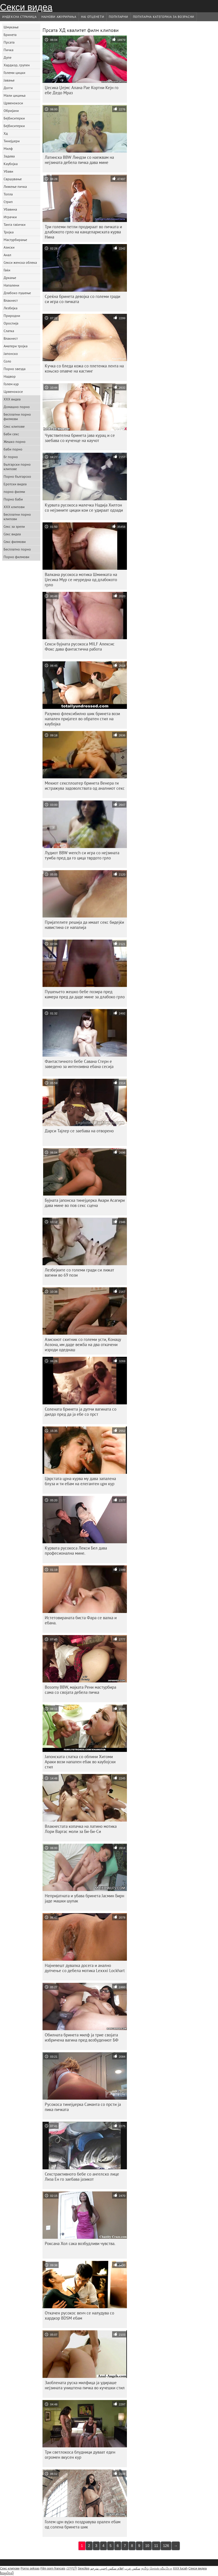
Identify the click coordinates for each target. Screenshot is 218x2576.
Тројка (9, 232)
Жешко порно (15, 441)
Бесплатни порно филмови (17, 416)
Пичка (8, 50)
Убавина (10, 209)
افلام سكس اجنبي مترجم (107, 2568)
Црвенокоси (13, 103)
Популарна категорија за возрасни (163, 17)
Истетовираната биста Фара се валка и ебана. (81, 1620)
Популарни (118, 17)
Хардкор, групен (17, 65)
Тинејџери (12, 141)
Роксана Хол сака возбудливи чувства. (80, 2243)
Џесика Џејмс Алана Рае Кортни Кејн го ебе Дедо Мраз (81, 90)
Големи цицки (14, 72)
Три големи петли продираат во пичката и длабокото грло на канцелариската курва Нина (83, 232)
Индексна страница (19, 17)
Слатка (9, 331)
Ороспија (11, 323)
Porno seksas (30, 2568)
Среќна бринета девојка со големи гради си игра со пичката (82, 299)
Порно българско (17, 476)
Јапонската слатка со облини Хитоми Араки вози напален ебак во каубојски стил (80, 1762)
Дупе (7, 57)
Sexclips (83, 2568)
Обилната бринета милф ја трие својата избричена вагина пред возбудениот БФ (81, 2037)
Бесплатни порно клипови (17, 516)
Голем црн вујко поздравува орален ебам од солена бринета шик (82, 2524)
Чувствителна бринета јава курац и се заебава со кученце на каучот (80, 438)
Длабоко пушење (17, 293)
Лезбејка (10, 308)
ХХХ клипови (14, 507)
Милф (8, 148)
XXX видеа (12, 399)
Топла (8, 194)
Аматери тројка (16, 346)
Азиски (9, 247)
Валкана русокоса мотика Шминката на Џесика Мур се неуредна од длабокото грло (81, 579)
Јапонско (11, 353)
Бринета (10, 34)
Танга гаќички (15, 224)
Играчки (10, 217)
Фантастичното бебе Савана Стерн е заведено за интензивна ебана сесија (79, 1064)
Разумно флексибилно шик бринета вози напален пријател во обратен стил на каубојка (82, 719)
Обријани (11, 110)
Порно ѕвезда (15, 369)
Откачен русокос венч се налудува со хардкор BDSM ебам (79, 2315)
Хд (6, 133)
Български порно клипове (17, 466)
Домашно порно (17, 406)
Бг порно (11, 456)
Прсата (9, 42)
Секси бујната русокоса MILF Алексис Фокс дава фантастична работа (80, 646)
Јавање (9, 80)
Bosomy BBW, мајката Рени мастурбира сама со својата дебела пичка (80, 1689)
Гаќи (7, 270)
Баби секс (11, 434)
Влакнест (11, 300)
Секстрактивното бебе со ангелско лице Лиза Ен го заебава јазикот (82, 2176)
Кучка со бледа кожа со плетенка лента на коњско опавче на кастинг (84, 368)
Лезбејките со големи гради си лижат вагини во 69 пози (79, 1272)
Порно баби (13, 499)
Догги (8, 88)
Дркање (10, 277)
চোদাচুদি (71, 2568)
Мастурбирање (15, 239)
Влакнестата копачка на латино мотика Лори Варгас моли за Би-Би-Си (81, 1829)
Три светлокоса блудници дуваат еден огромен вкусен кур (80, 2454)
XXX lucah (180, 2568)
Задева (9, 156)
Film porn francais (52, 2568)
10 (147, 2546)
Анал (7, 255)
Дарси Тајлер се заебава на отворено (79, 1130)
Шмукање (11, 27)
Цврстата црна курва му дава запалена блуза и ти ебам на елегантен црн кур (80, 1481)
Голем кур (11, 384)
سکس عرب (132, 2568)
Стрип (8, 201)
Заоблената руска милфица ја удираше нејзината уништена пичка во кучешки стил (85, 2385)
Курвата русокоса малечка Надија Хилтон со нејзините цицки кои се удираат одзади (84, 507)
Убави (8, 171)
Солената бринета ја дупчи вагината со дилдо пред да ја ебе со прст (80, 1411)
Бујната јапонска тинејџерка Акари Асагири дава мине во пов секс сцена (85, 1203)
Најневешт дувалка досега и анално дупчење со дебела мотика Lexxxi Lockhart (85, 1968)
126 (166, 2546)
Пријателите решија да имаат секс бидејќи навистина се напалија (84, 924)
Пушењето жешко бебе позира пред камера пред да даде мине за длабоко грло (85, 994)
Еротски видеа (15, 484)
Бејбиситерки (14, 118)
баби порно (13, 449)
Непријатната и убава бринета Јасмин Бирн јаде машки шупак (84, 1898)
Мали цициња (15, 95)
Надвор (10, 376)
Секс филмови (15, 541)
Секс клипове (14, 426)
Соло (7, 361)
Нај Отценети (92, 17)
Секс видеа (12, 534)
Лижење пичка (15, 186)
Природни (12, 315)
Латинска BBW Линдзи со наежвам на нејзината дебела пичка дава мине (79, 160)
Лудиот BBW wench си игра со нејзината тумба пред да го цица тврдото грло (82, 855)
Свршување (13, 179)
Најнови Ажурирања (58, 17)
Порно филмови (16, 557)
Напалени (11, 285)
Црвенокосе (13, 391)
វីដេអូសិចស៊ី (7, 2573)
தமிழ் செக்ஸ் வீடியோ (156, 2568)
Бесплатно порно (17, 549)
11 (156, 2546)
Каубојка (11, 163)
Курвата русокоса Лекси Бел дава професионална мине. (76, 1550)
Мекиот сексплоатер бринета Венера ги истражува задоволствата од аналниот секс (85, 785)
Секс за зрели (14, 526)
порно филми (14, 491)
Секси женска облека (20, 262)
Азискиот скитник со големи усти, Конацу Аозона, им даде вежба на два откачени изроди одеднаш (83, 1344)
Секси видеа (26, 7)
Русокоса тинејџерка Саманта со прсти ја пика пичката (83, 2107)
